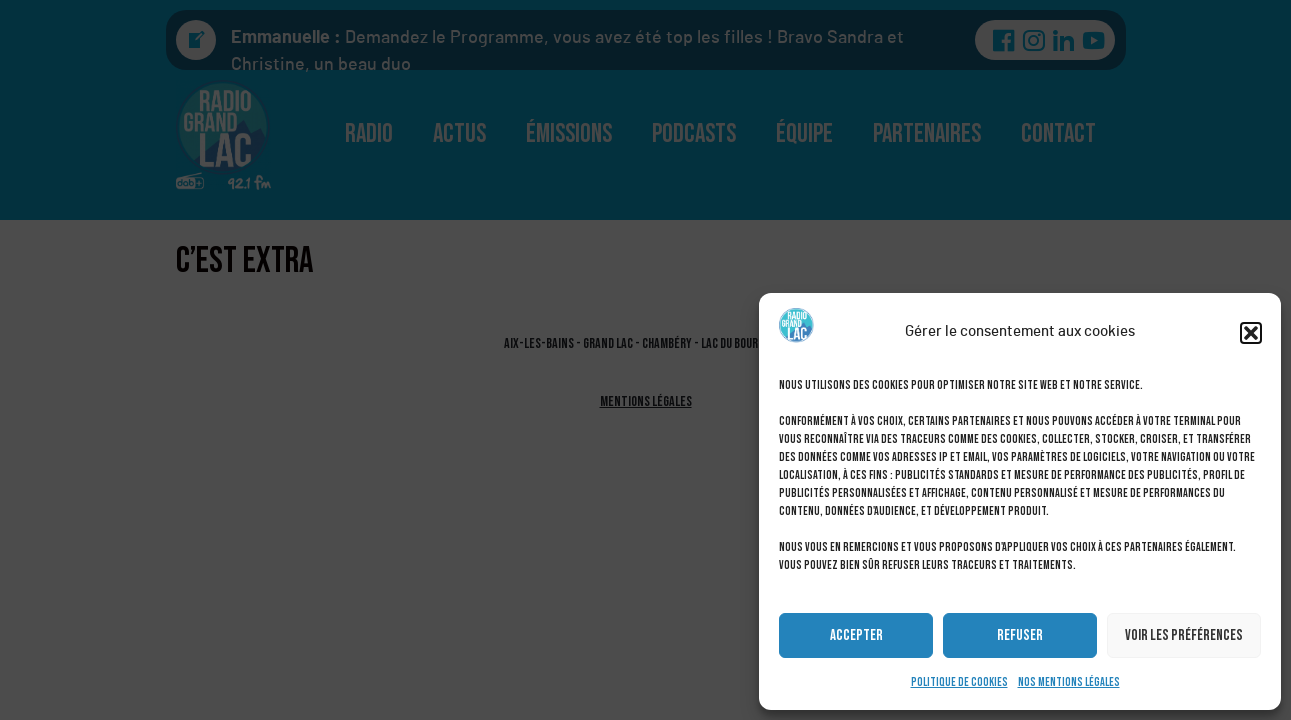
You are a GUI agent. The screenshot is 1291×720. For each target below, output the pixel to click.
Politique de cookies (959, 682)
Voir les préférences (1184, 635)
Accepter (856, 635)
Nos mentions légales (1069, 682)
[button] (1251, 333)
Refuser (1020, 635)
